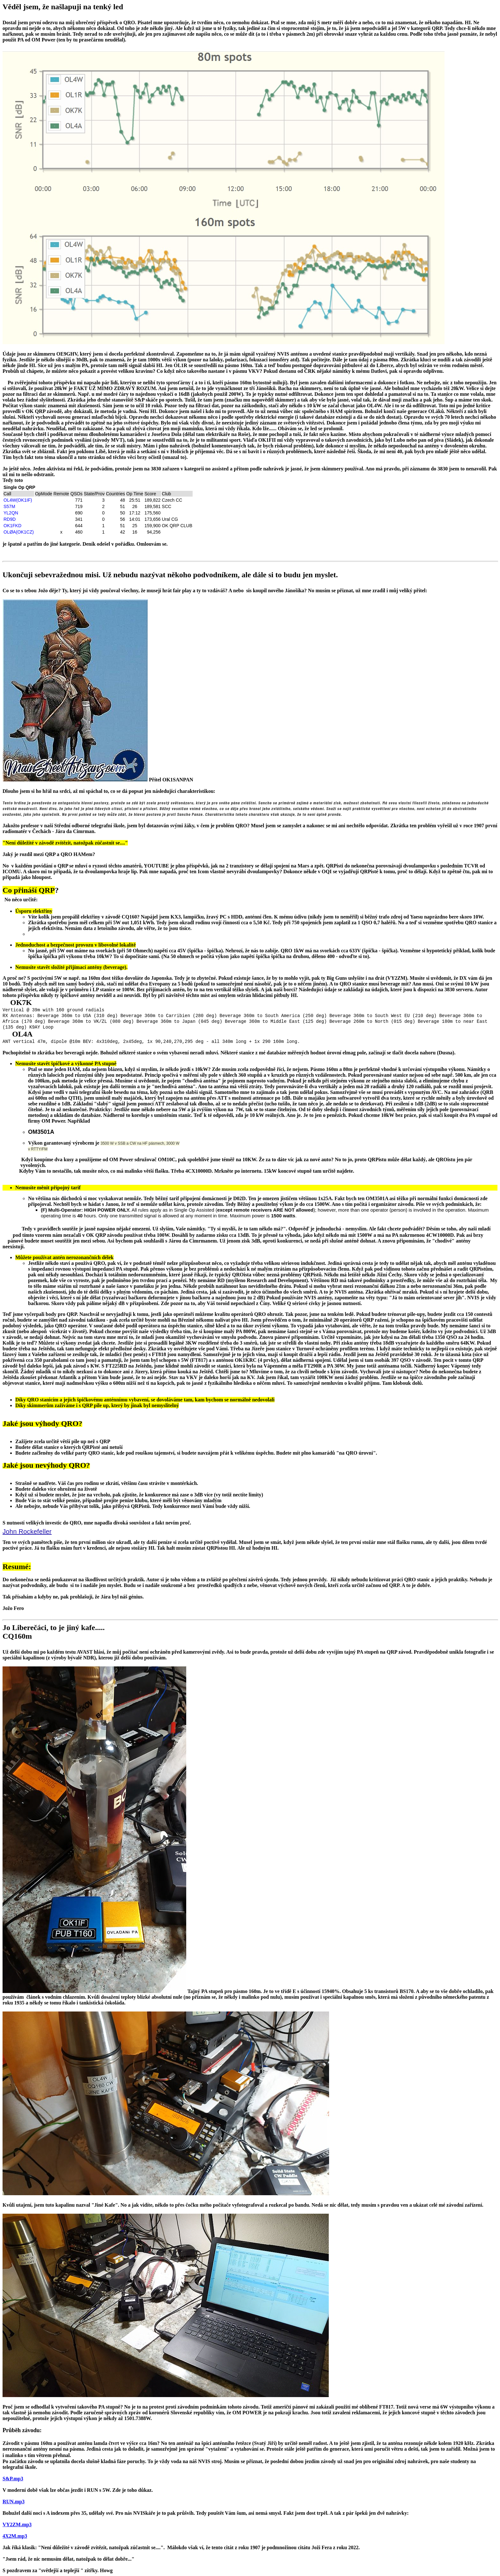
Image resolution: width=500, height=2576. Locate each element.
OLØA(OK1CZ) (19, 532)
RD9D (10, 519)
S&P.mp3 (13, 2478)
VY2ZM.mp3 (17, 2524)
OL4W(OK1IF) (18, 500)
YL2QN (11, 512)
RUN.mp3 (14, 2501)
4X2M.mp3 (15, 2536)
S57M (9, 506)
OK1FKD (12, 525)
